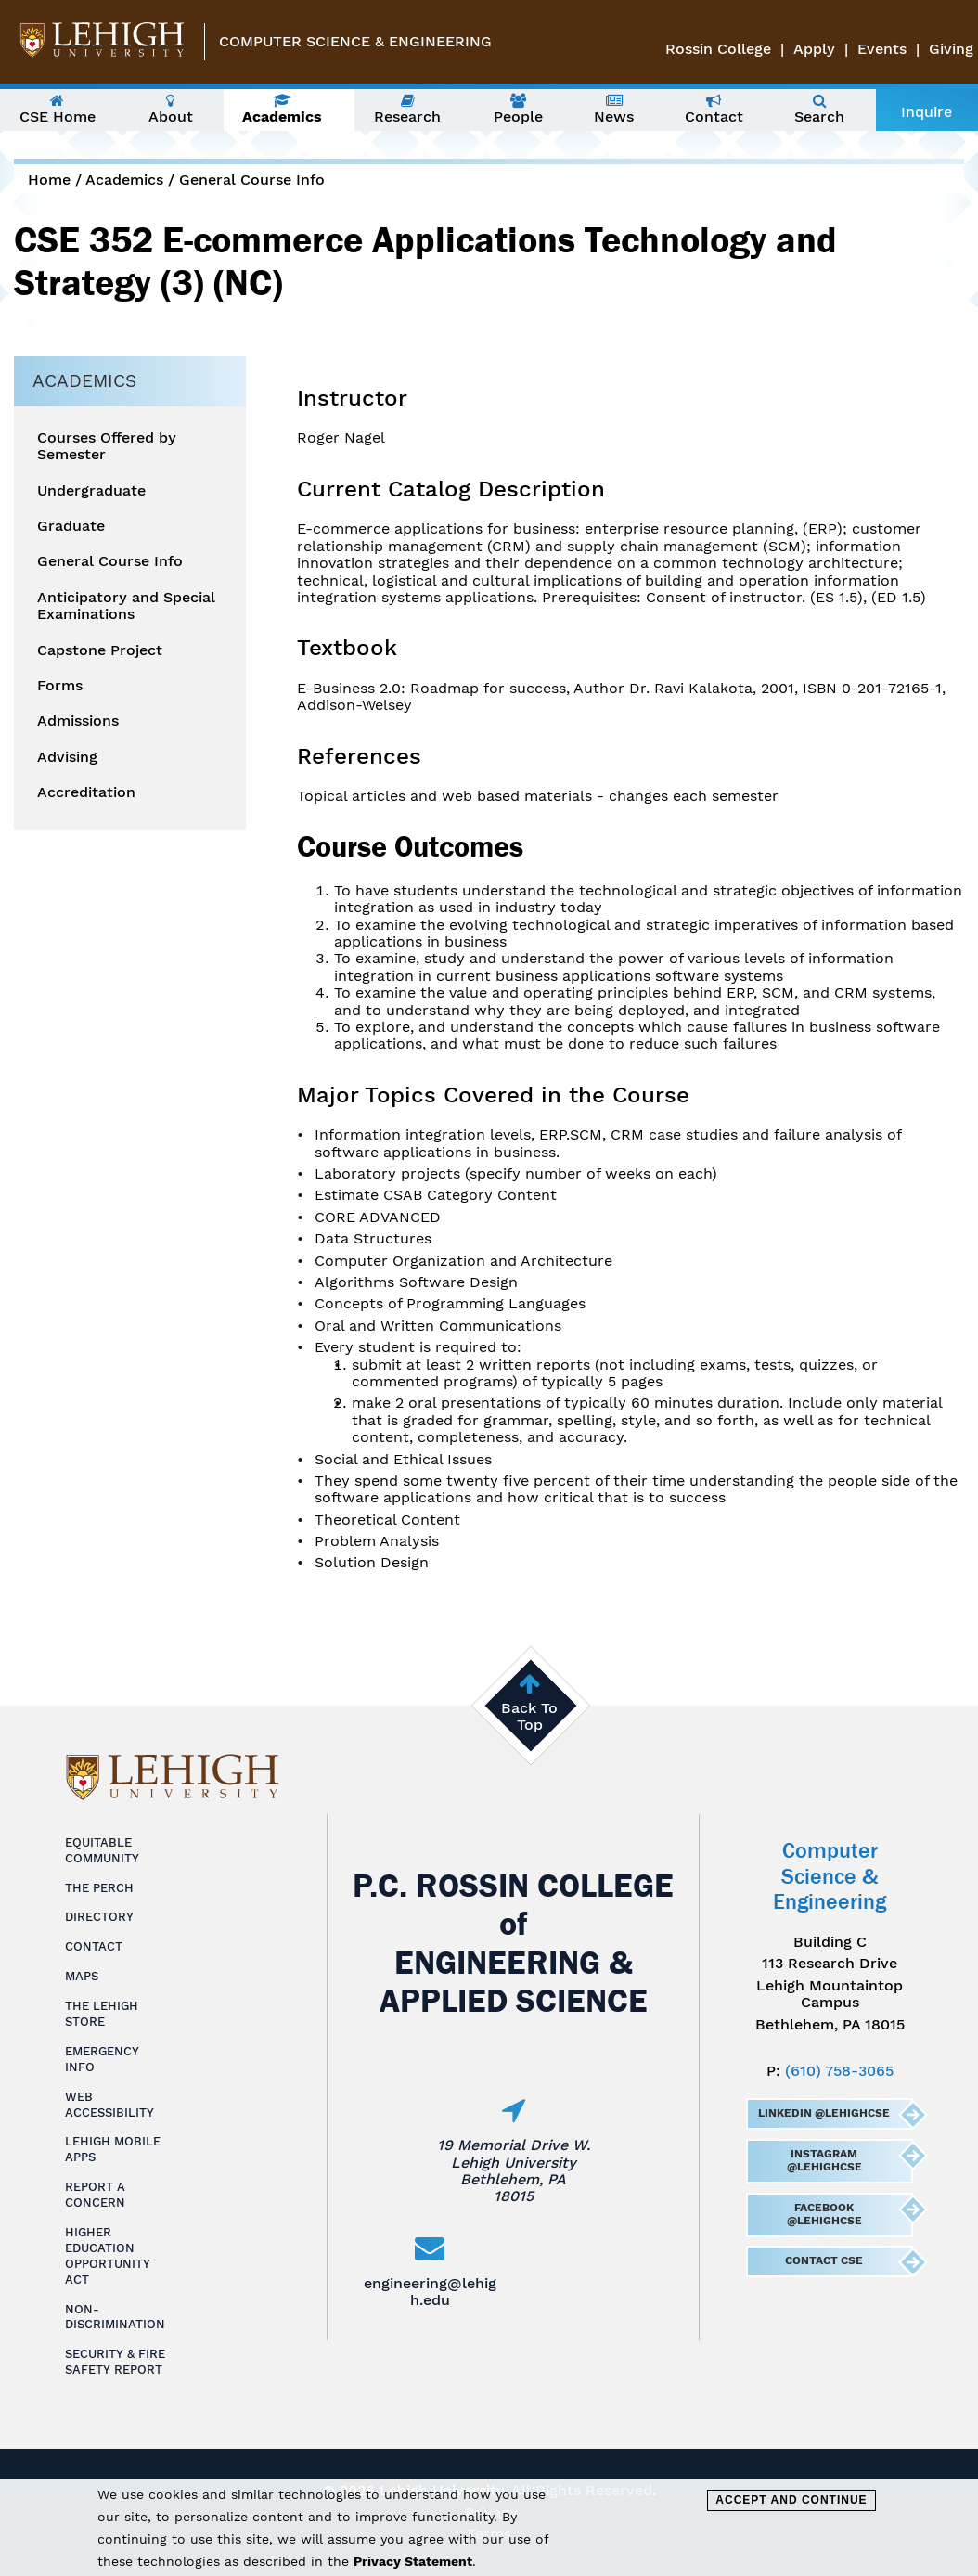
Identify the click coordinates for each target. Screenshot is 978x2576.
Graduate (71, 526)
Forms (60, 685)
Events (882, 49)
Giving (951, 49)
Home (49, 179)
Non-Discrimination (115, 2317)
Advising (67, 757)
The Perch (99, 1888)
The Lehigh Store (101, 2014)
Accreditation (86, 792)
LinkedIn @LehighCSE (824, 2112)
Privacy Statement (413, 2561)
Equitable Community (102, 1850)
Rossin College (718, 49)
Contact (93, 1946)
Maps (81, 1976)
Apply (814, 49)
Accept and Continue (791, 2499)
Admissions (78, 721)
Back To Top (529, 1716)
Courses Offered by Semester (106, 446)
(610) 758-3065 (839, 2071)
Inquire (926, 112)
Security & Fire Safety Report (115, 2361)
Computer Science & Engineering (355, 41)
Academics (124, 179)
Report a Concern (95, 2194)
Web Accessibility (109, 2104)
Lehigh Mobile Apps (113, 2149)
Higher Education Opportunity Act (107, 2255)
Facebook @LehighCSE (824, 2214)
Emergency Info (102, 2059)
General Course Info (252, 179)
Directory (99, 1917)
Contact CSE (824, 2260)
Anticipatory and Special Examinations (126, 606)
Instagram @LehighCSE (824, 2160)
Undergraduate (91, 491)
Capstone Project (99, 650)
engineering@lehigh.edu (430, 2291)
